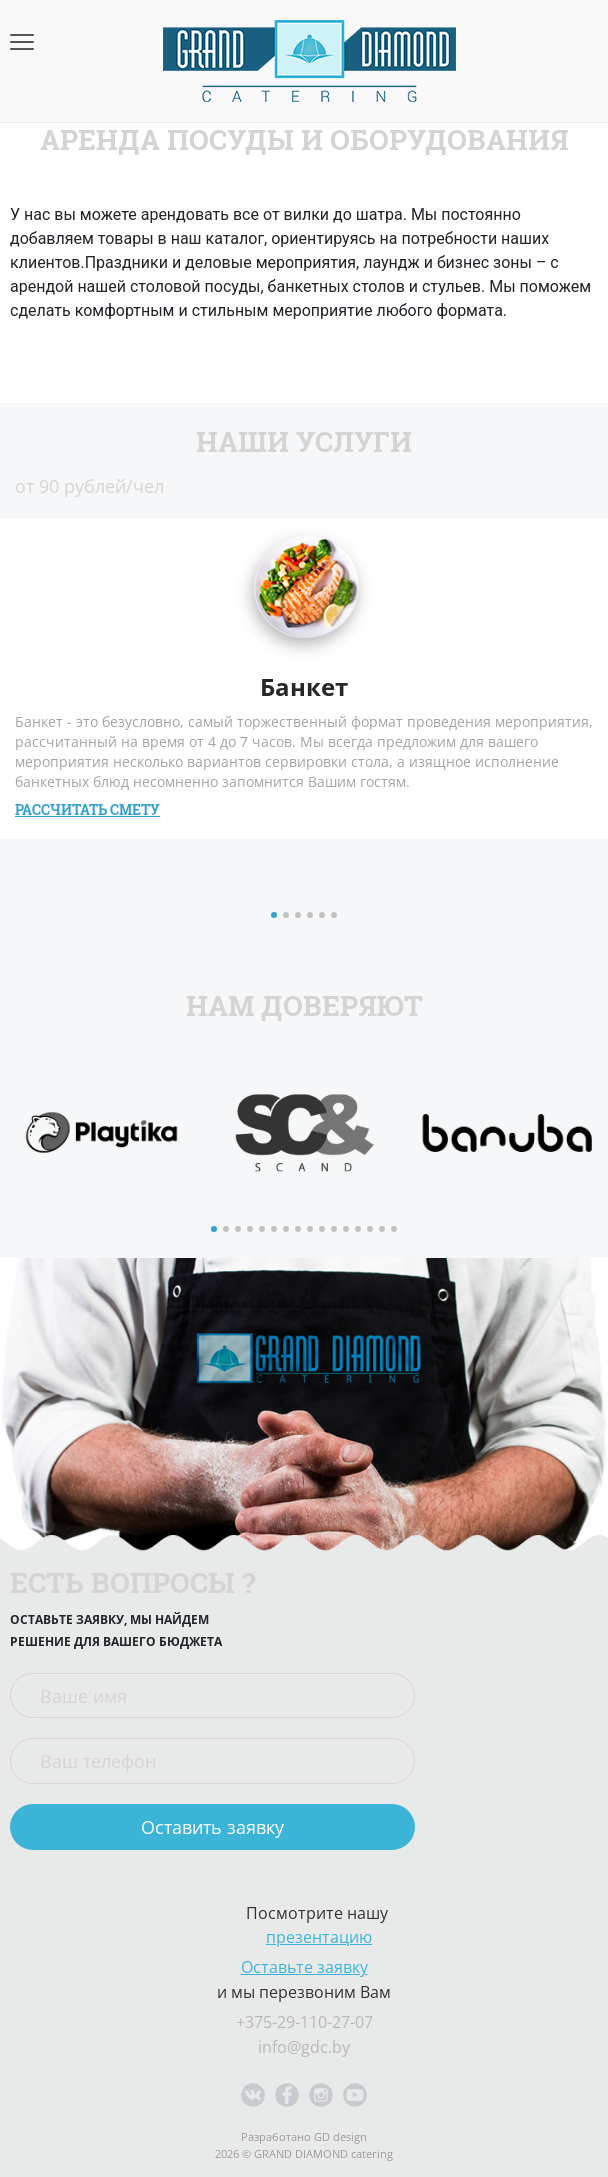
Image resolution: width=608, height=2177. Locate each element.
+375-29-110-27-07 (304, 2022)
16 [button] (396, 1231)
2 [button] (288, 917)
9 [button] (312, 1231)
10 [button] (324, 1231)
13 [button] (360, 1231)
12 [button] (348, 1231)
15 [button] (384, 1231)
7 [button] (288, 1231)
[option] (101, 1133)
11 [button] (336, 1231)
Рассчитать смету (87, 809)
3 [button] (300, 917)
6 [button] (336, 917)
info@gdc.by (304, 2047)
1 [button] (276, 917)
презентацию (319, 1937)
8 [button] (300, 1231)
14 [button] (372, 1231)
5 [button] (324, 917)
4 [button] (312, 917)
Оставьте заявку (304, 1967)
